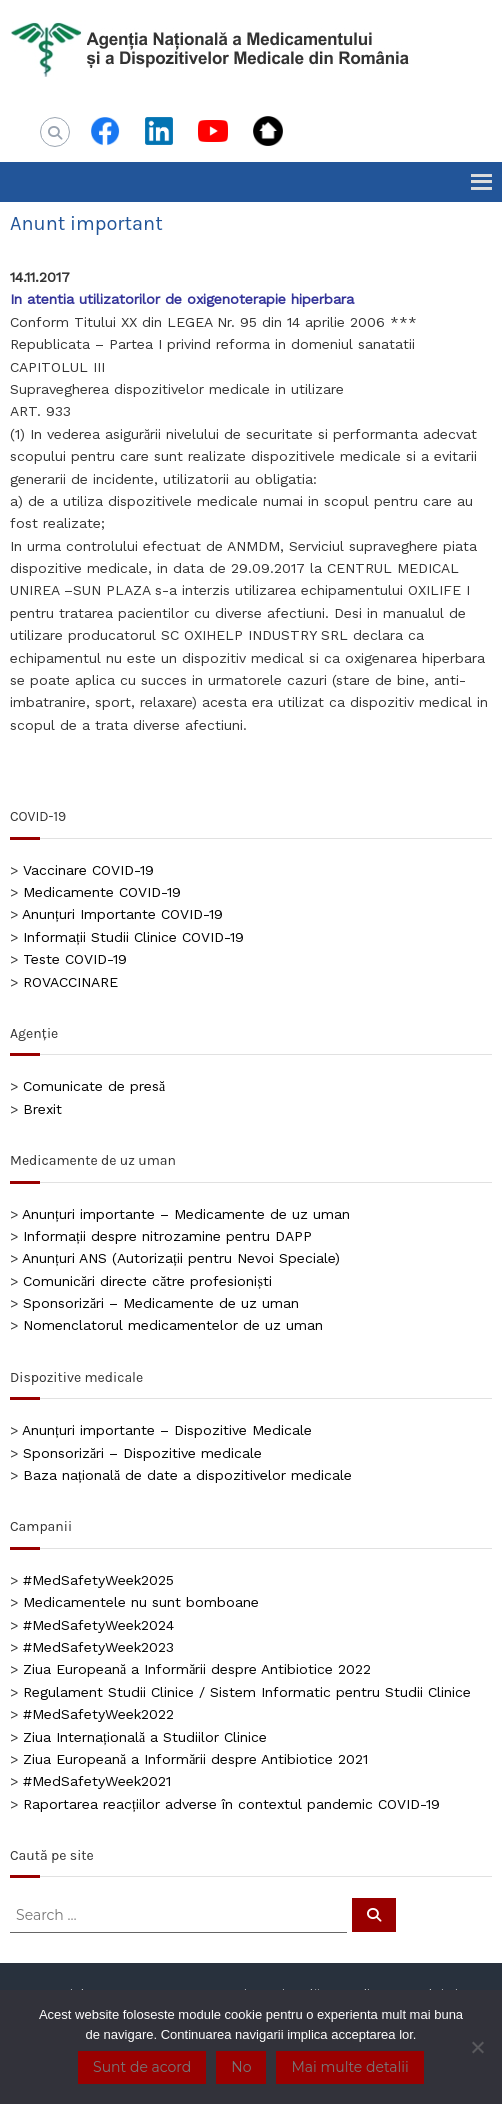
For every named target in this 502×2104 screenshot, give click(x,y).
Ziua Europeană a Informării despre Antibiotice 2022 (197, 1669)
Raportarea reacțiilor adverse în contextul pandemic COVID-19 (231, 1804)
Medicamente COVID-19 (102, 892)
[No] (477, 2047)
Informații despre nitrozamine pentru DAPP (167, 1236)
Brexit (42, 1109)
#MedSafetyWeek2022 (98, 1714)
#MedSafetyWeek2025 (98, 1580)
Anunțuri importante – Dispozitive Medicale (167, 1430)
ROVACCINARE (70, 982)
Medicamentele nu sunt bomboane (141, 1602)
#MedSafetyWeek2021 (97, 1781)
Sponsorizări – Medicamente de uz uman (161, 1303)
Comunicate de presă (94, 1086)
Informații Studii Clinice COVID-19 (133, 937)
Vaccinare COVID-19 (88, 870)
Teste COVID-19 (75, 959)
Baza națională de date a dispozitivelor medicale (187, 1475)
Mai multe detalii (349, 2067)
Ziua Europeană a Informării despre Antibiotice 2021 (195, 1759)
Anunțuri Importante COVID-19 (122, 914)
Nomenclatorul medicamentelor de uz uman (173, 1325)
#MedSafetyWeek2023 (98, 1647)
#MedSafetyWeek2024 (98, 1625)
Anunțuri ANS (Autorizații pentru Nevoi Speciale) (181, 1258)
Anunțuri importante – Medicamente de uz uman (186, 1214)
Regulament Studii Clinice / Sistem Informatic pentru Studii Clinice (247, 1692)
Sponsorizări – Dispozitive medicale (142, 1453)
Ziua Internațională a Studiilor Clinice (145, 1737)
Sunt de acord (142, 2067)
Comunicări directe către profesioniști (147, 1281)
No (241, 2067)
